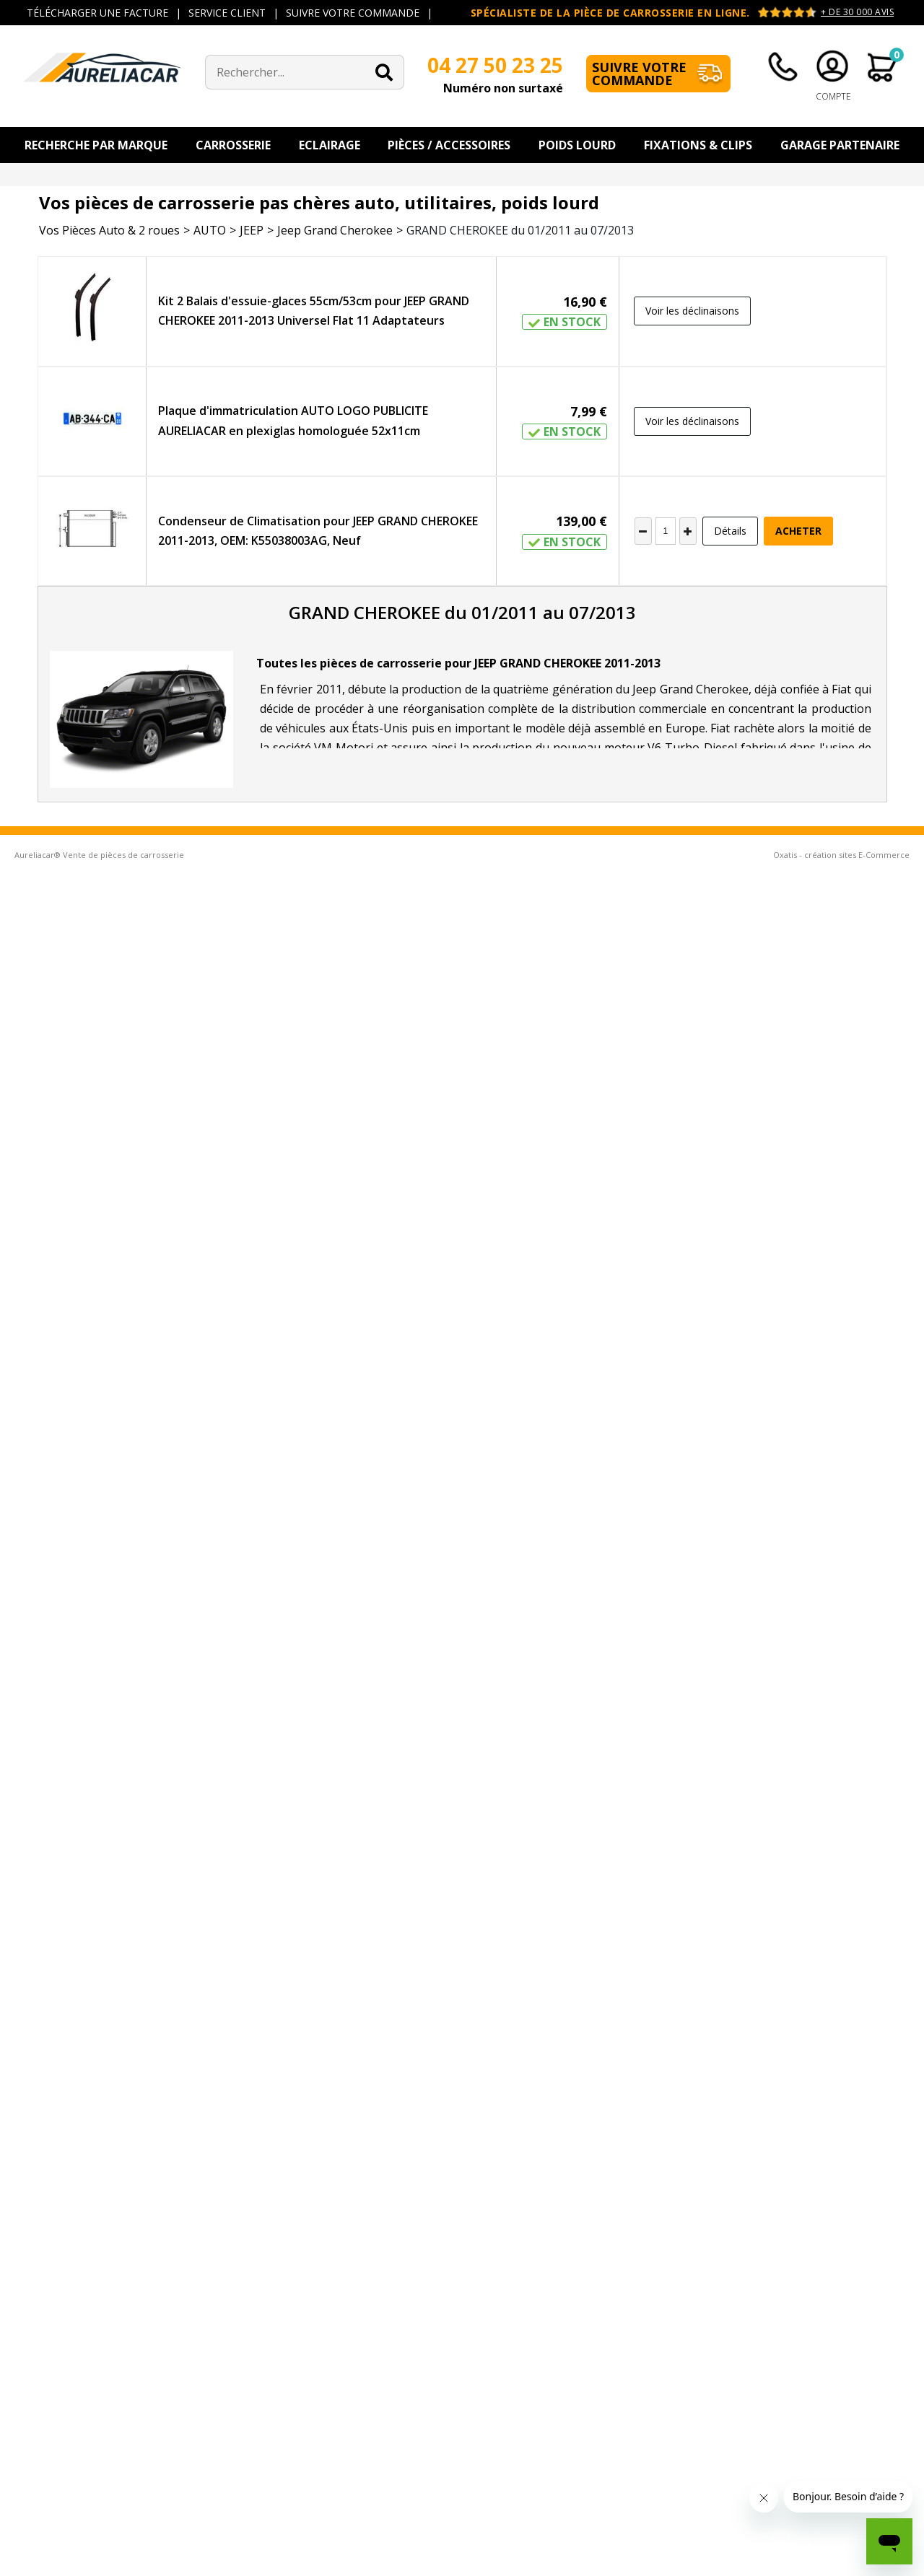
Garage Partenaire (839, 145)
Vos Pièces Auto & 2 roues (109, 230)
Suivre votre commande (639, 73)
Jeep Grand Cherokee (335, 230)
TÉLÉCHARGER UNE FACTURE (97, 12)
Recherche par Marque (96, 145)
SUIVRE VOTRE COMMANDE (352, 12)
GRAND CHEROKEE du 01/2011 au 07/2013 (520, 230)
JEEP (251, 230)
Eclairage (329, 145)
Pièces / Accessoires (449, 145)
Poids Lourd (577, 145)
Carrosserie (233, 145)
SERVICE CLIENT (227, 12)
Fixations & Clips (698, 145)
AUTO (209, 230)
